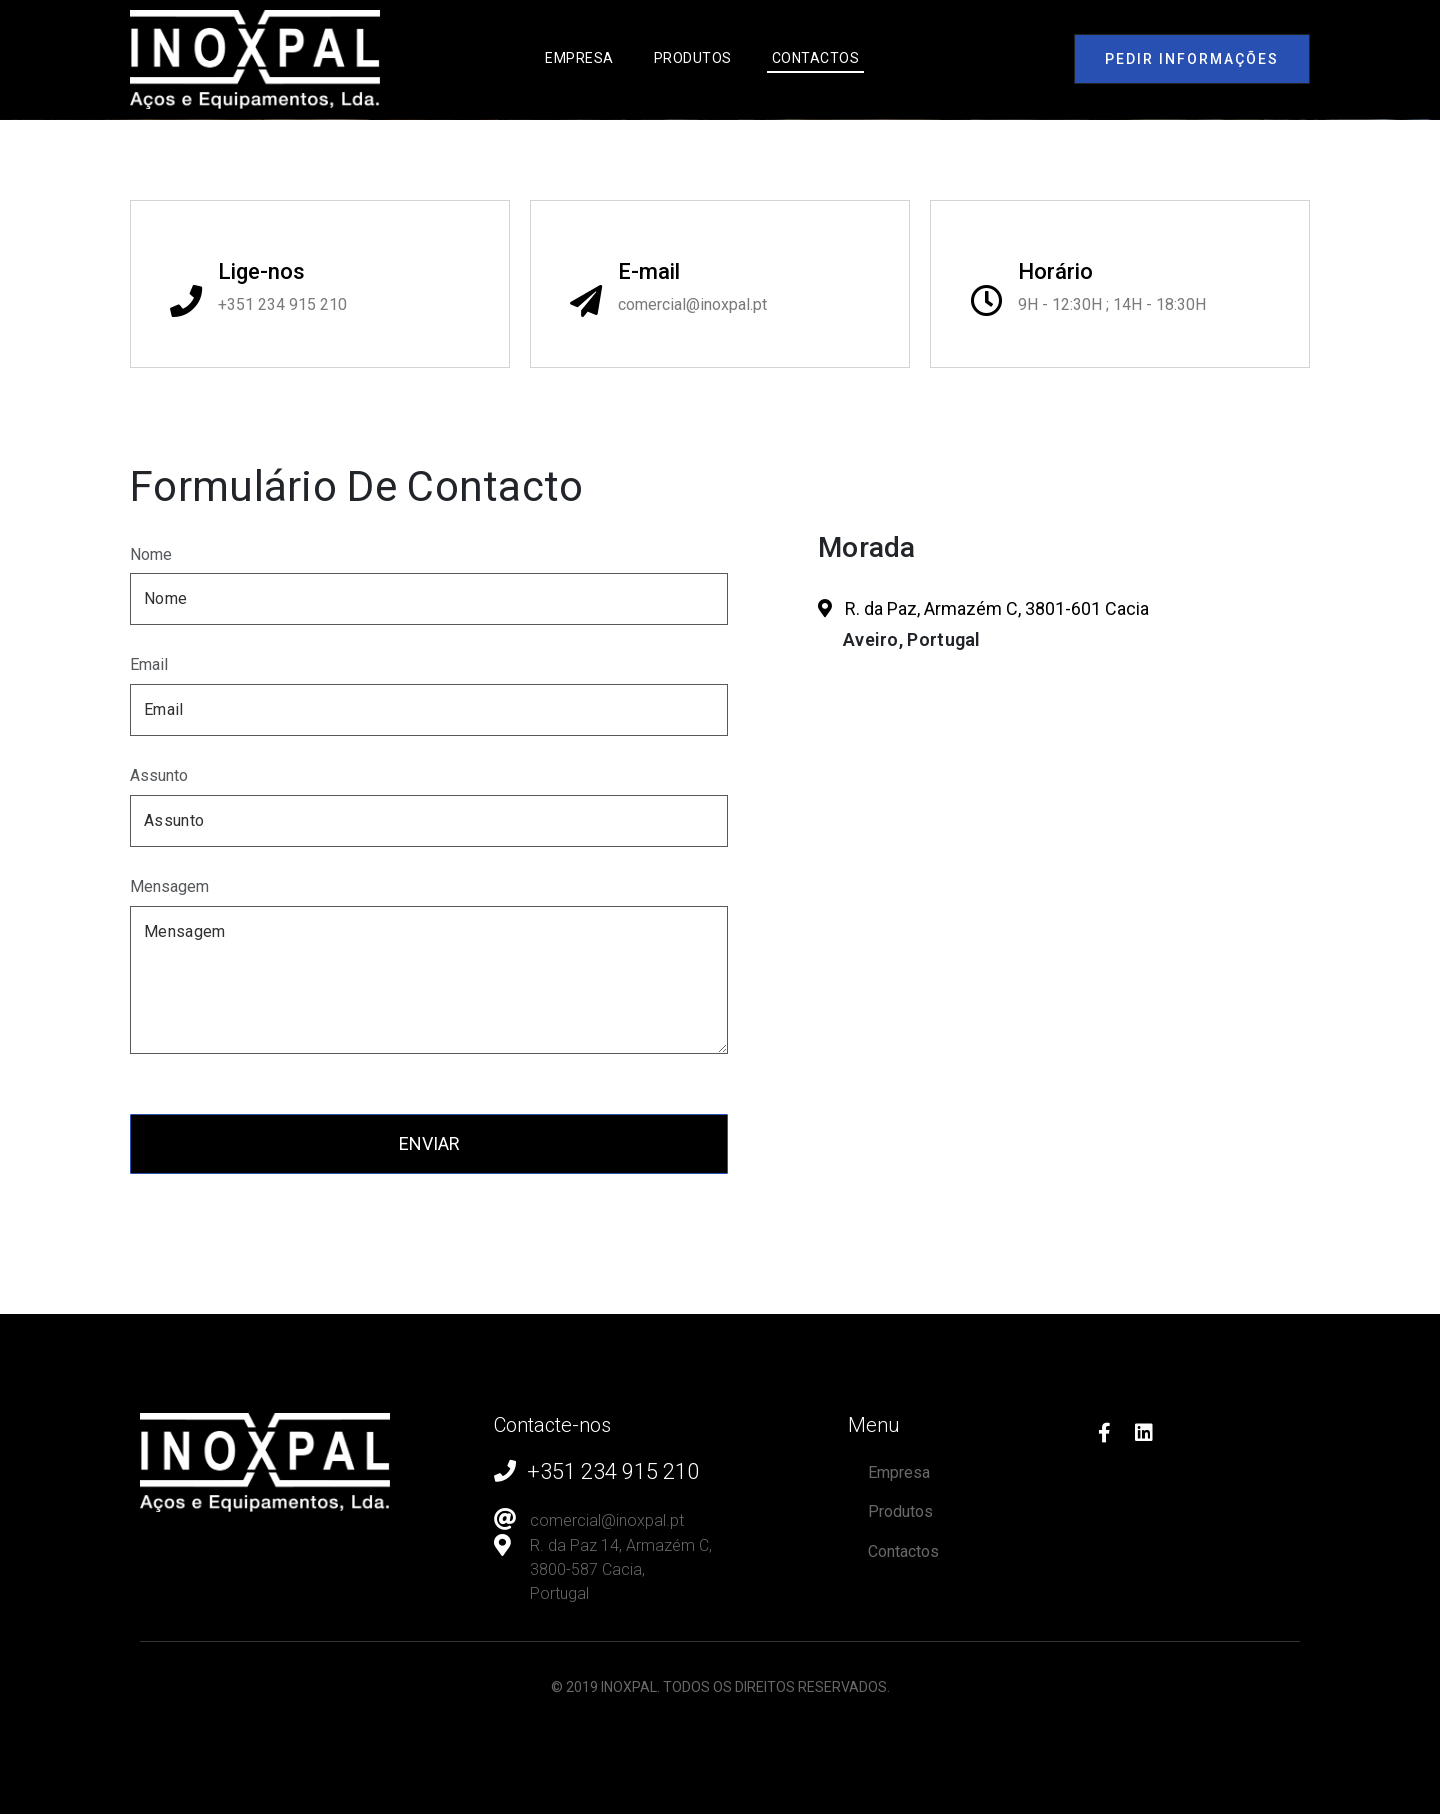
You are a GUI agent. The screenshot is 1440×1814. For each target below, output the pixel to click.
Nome (151, 554)
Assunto (159, 775)
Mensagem (169, 886)
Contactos (816, 58)
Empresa (579, 58)
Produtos (693, 58)
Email (149, 664)
